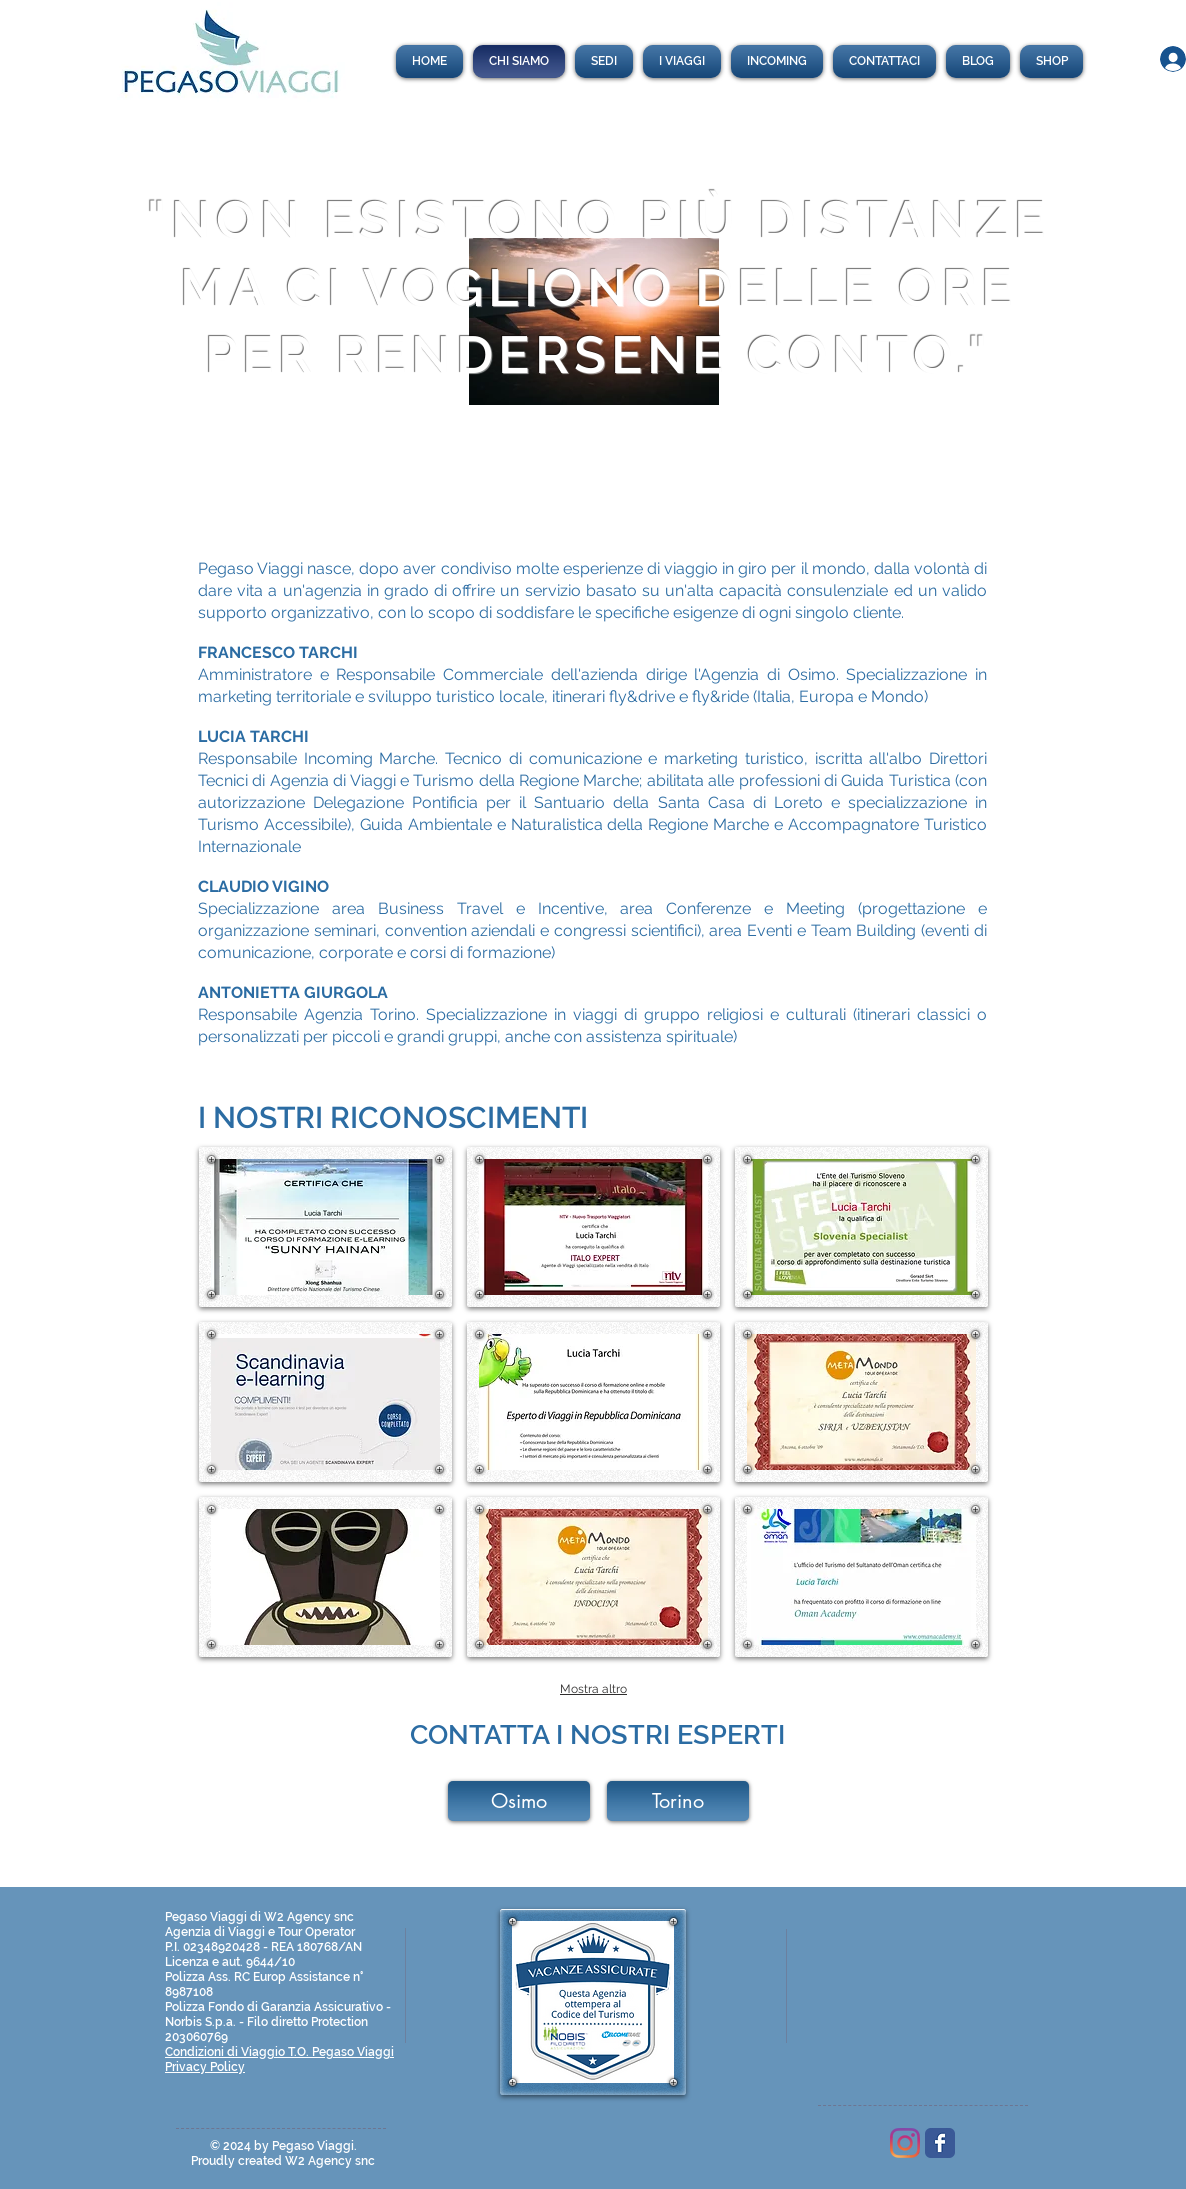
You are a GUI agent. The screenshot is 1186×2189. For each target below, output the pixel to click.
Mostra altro (593, 1689)
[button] (325, 1227)
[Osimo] (519, 1801)
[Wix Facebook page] (940, 2143)
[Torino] (678, 1801)
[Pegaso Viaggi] (905, 2143)
